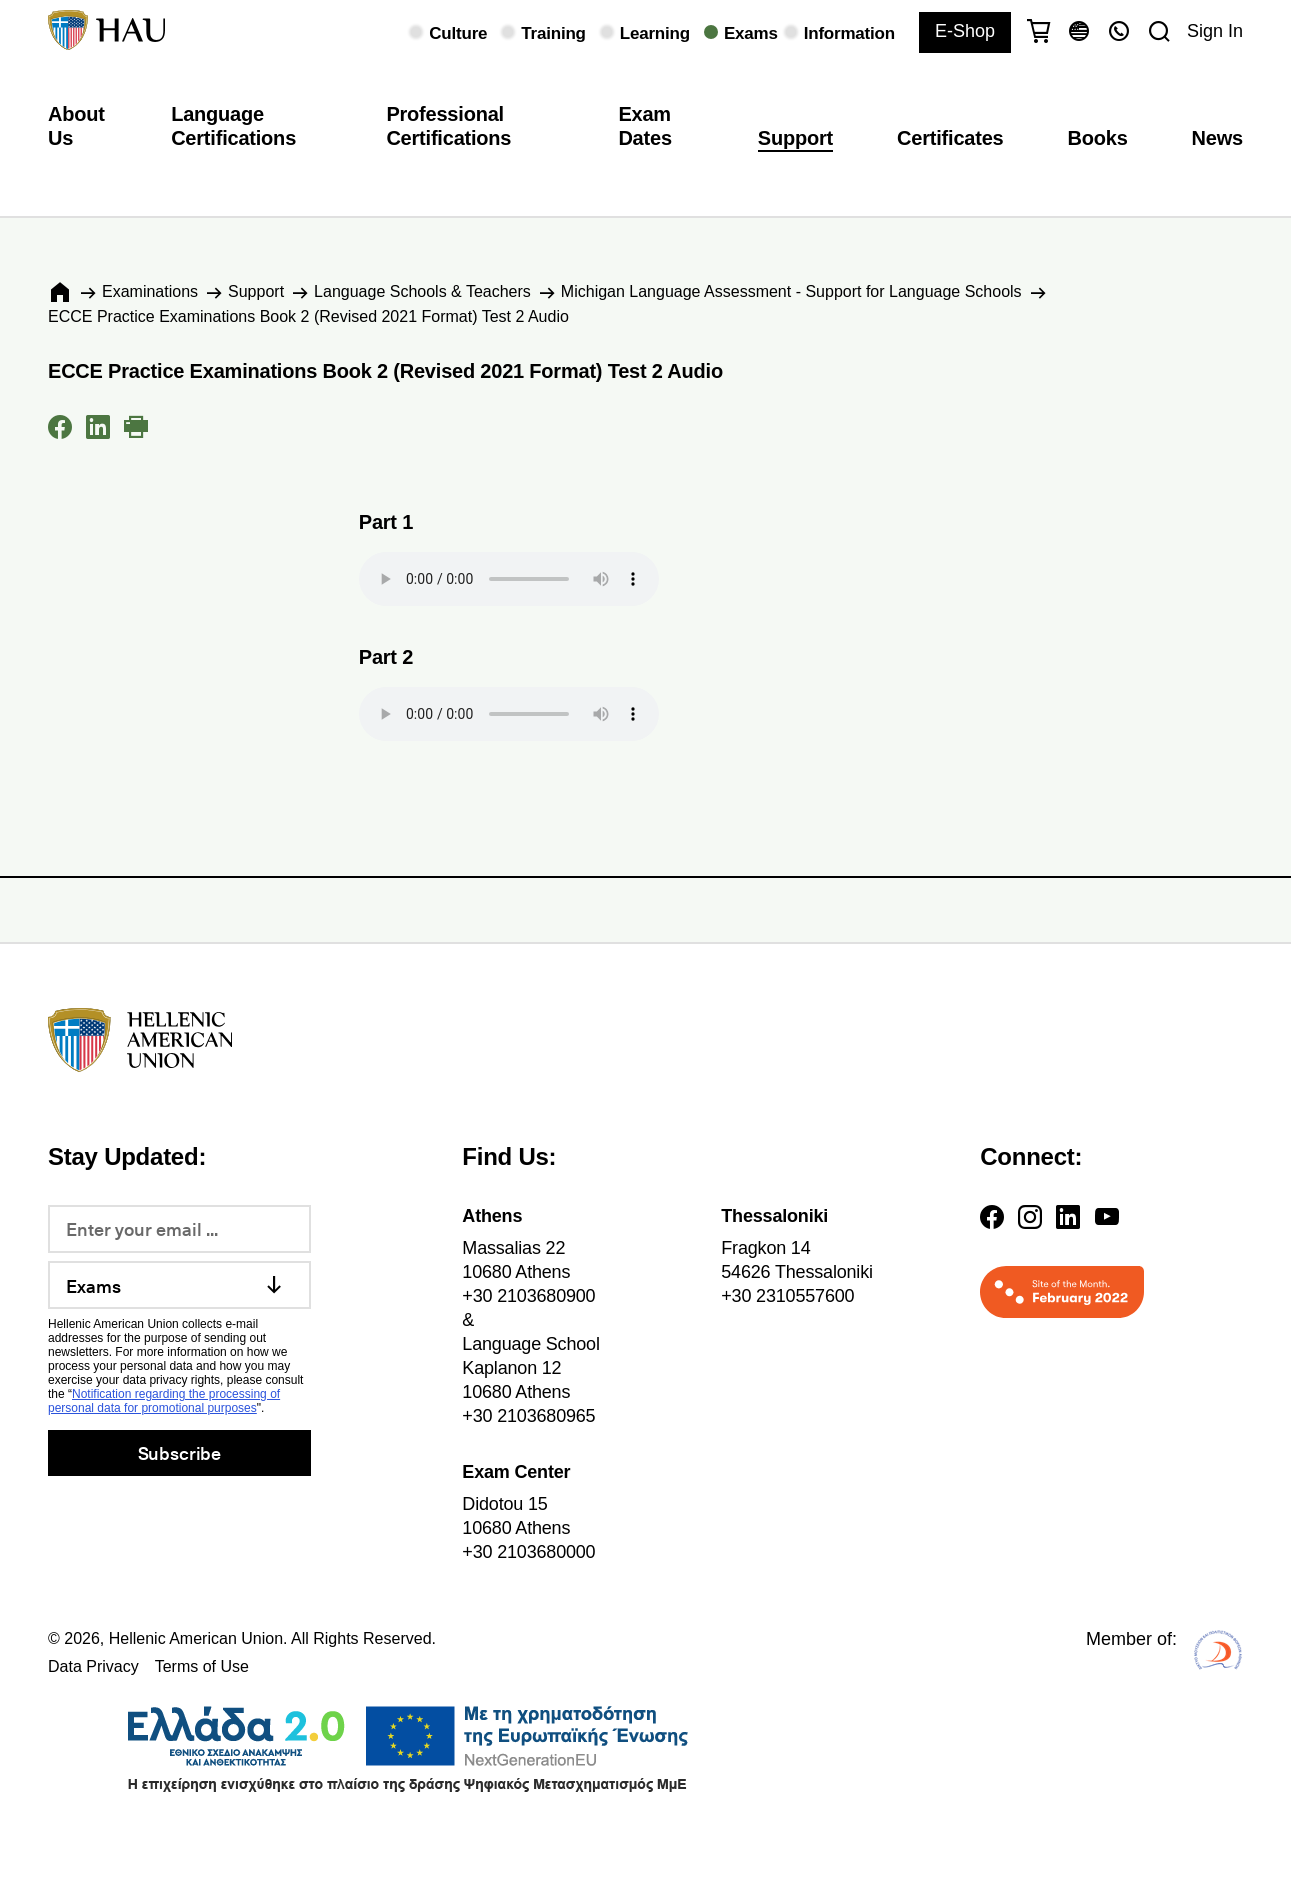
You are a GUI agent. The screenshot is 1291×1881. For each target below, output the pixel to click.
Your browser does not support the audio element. (509, 579)
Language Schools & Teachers (422, 291)
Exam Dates (644, 126)
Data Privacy (93, 1666)
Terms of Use (202, 1666)
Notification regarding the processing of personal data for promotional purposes (164, 1401)
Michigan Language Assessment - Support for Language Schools (791, 291)
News (1217, 138)
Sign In (1215, 31)
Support (795, 138)
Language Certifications (233, 126)
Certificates (950, 138)
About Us (76, 126)
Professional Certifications (448, 126)
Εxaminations (150, 291)
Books (1098, 138)
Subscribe (179, 1452)
